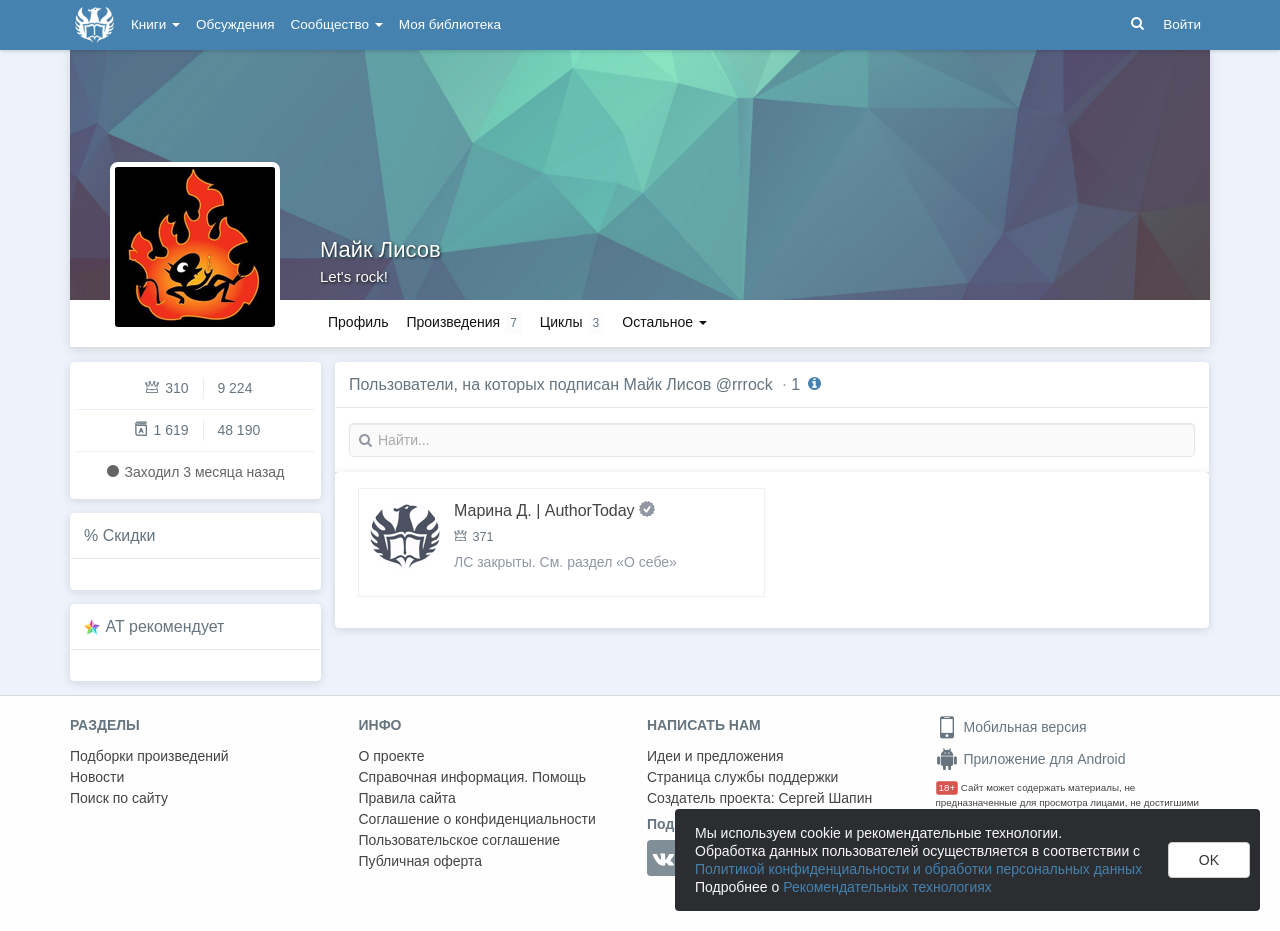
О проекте (392, 756)
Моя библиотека (450, 24)
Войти (1182, 24)
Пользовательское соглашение (460, 840)
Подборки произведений (149, 756)
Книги (155, 24)
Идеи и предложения (715, 756)
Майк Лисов (380, 249)
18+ (947, 787)
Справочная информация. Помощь (473, 777)
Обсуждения (235, 24)
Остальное (664, 322)
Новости (97, 777)
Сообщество (337, 24)
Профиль (358, 322)
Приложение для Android (1031, 759)
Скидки (129, 535)
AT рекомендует (165, 626)
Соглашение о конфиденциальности (477, 819)
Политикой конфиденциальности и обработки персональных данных (918, 869)
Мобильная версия (1011, 727)
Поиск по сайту (119, 798)
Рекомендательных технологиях (887, 887)
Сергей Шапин (825, 798)
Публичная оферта (421, 861)
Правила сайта (407, 798)
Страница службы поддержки (742, 777)
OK (1209, 860)
